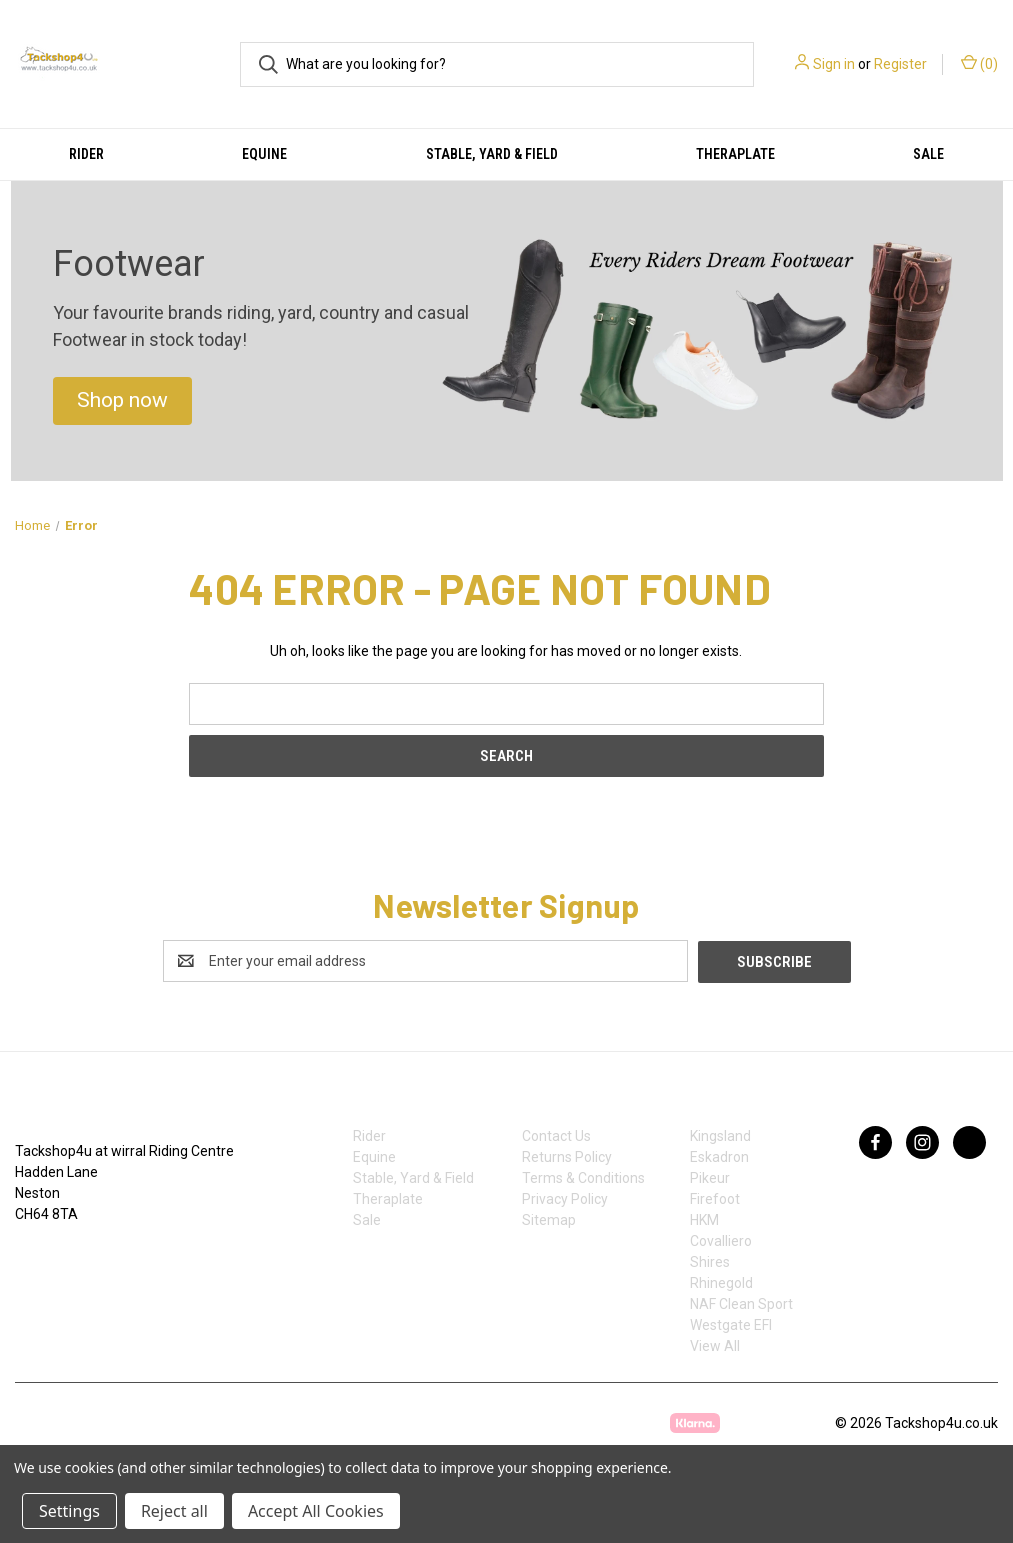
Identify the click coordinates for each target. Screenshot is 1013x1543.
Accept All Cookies (316, 1511)
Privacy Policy (565, 1198)
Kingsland (720, 1135)
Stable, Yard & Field (492, 154)
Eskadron (719, 1156)
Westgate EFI (731, 1324)
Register (900, 64)
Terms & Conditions (583, 1177)
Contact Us (556, 1135)
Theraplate (735, 154)
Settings (69, 1511)
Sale (367, 1219)
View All (715, 1345)
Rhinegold (721, 1282)
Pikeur (710, 1177)
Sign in (834, 64)
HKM (704, 1219)
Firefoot (715, 1198)
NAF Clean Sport (741, 1303)
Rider (86, 154)
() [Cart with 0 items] (979, 63)
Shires (710, 1261)
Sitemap (549, 1219)
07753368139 (78, 1256)
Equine (264, 154)
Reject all (174, 1511)
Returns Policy (567, 1156)
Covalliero (721, 1240)
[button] (122, 401)
